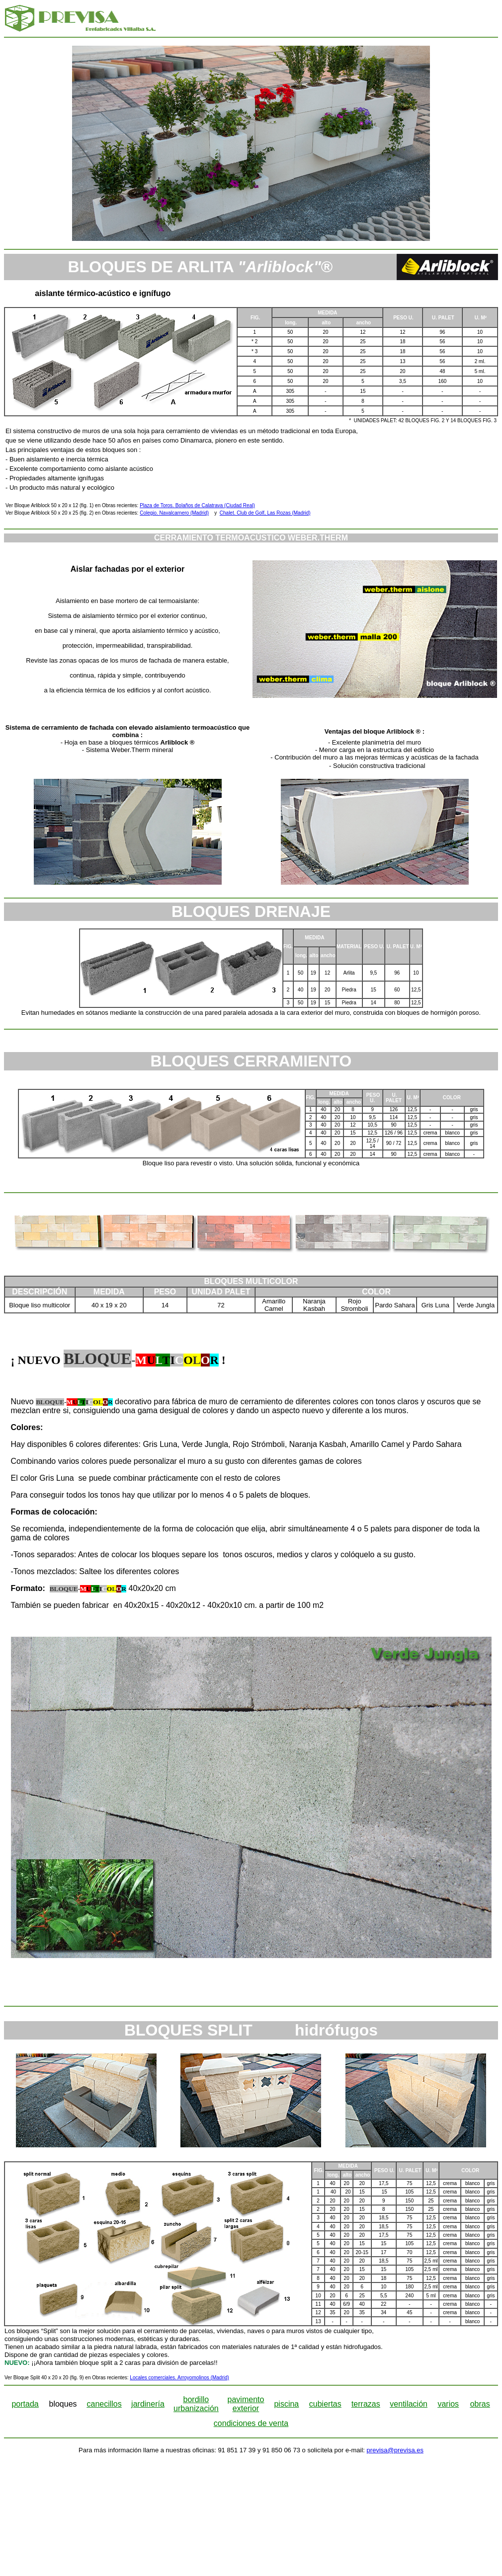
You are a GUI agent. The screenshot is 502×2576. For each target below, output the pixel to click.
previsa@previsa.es (395, 2450)
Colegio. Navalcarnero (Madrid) (174, 513)
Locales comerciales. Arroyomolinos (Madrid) (179, 2377)
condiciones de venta (251, 2423)
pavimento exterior (246, 2404)
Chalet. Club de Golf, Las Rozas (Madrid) (265, 513)
